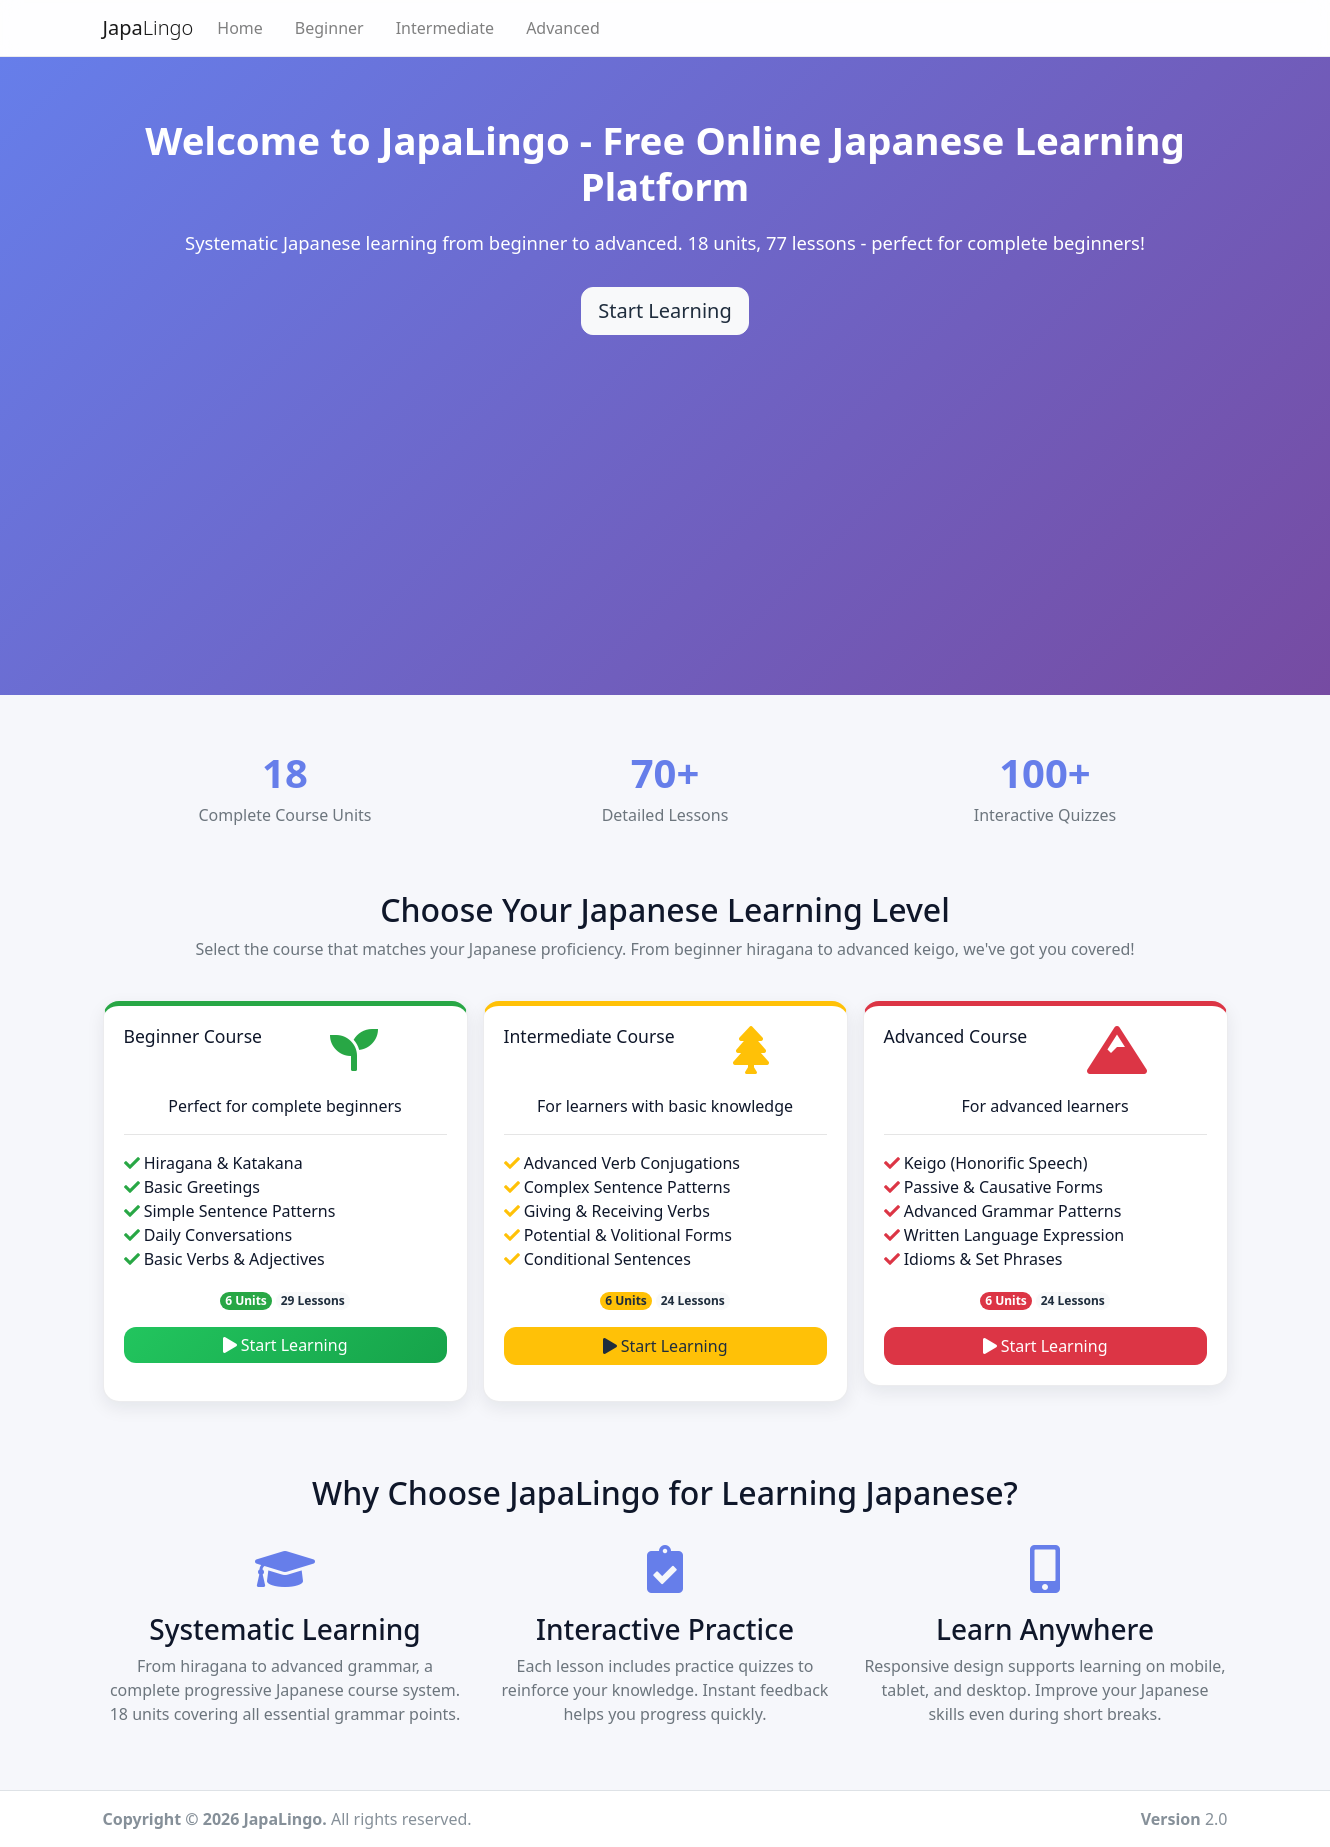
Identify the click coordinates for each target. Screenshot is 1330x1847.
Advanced (563, 28)
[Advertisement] (665, 485)
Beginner (329, 28)
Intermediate (445, 28)
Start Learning (285, 1345)
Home (240, 28)
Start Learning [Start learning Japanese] (665, 310)
